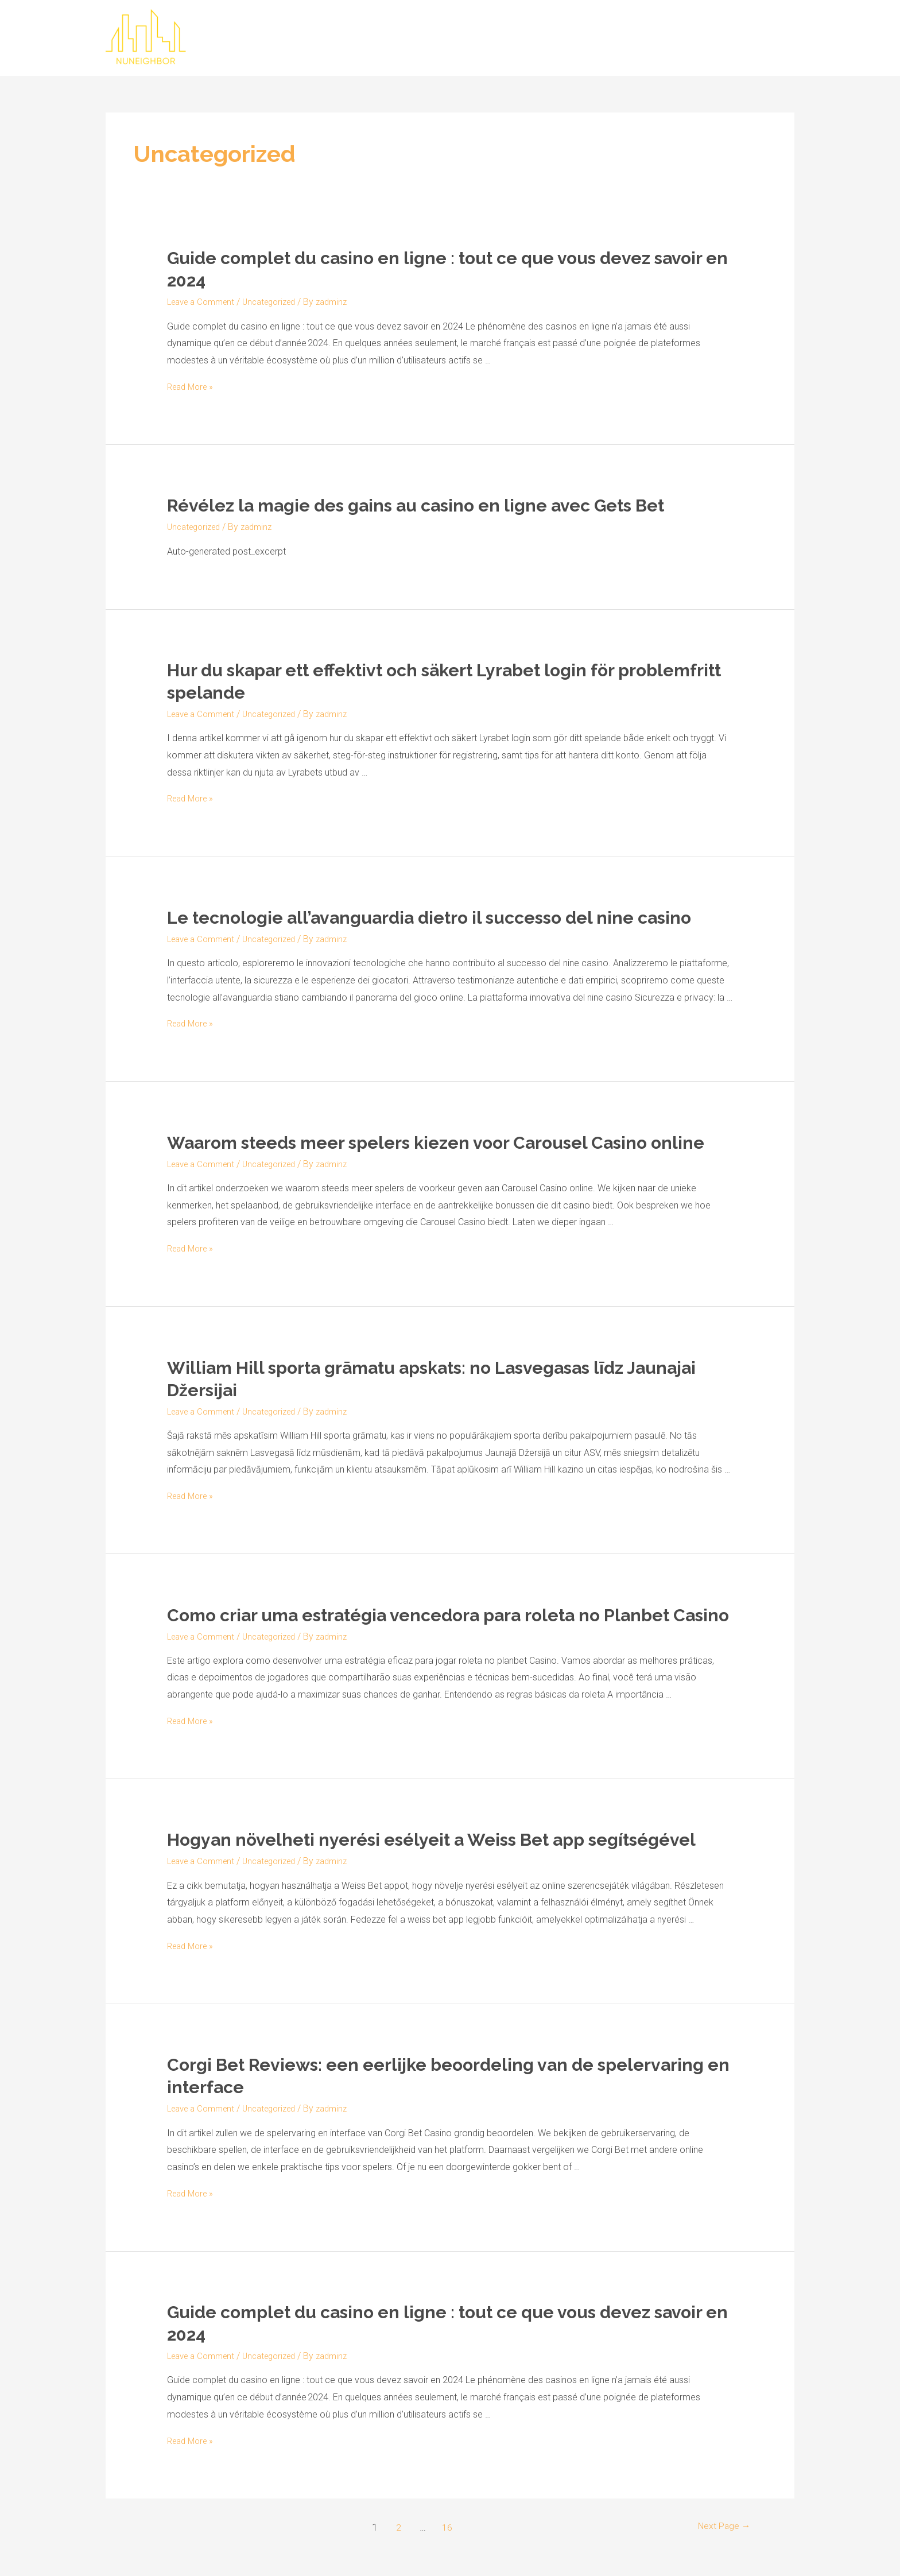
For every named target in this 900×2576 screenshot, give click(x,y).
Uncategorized (279, 301)
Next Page (720, 2527)
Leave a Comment (204, 301)
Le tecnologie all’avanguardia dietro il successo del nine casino (429, 918)
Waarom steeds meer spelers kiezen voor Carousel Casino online (435, 1143)
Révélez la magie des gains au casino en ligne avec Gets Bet (415, 505)
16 (445, 2527)
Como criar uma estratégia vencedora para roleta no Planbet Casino (448, 1615)
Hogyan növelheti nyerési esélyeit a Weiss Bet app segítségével (431, 1840)
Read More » (192, 386)
